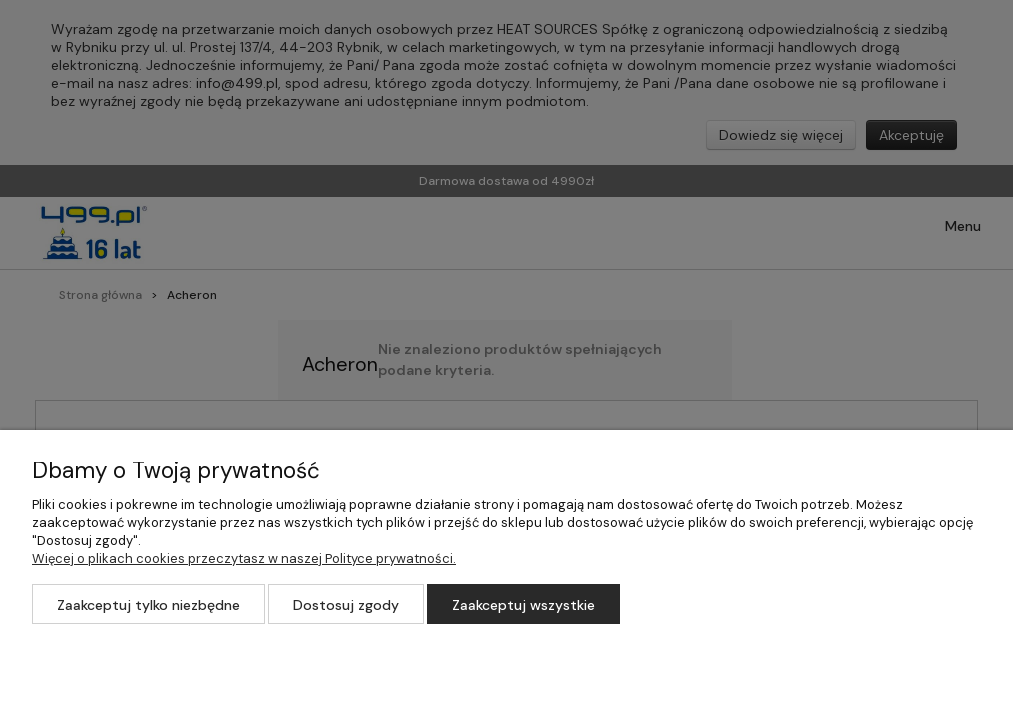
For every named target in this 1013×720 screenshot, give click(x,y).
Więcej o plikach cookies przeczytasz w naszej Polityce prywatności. (244, 558)
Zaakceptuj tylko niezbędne (148, 605)
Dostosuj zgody (346, 605)
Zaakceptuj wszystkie (523, 605)
